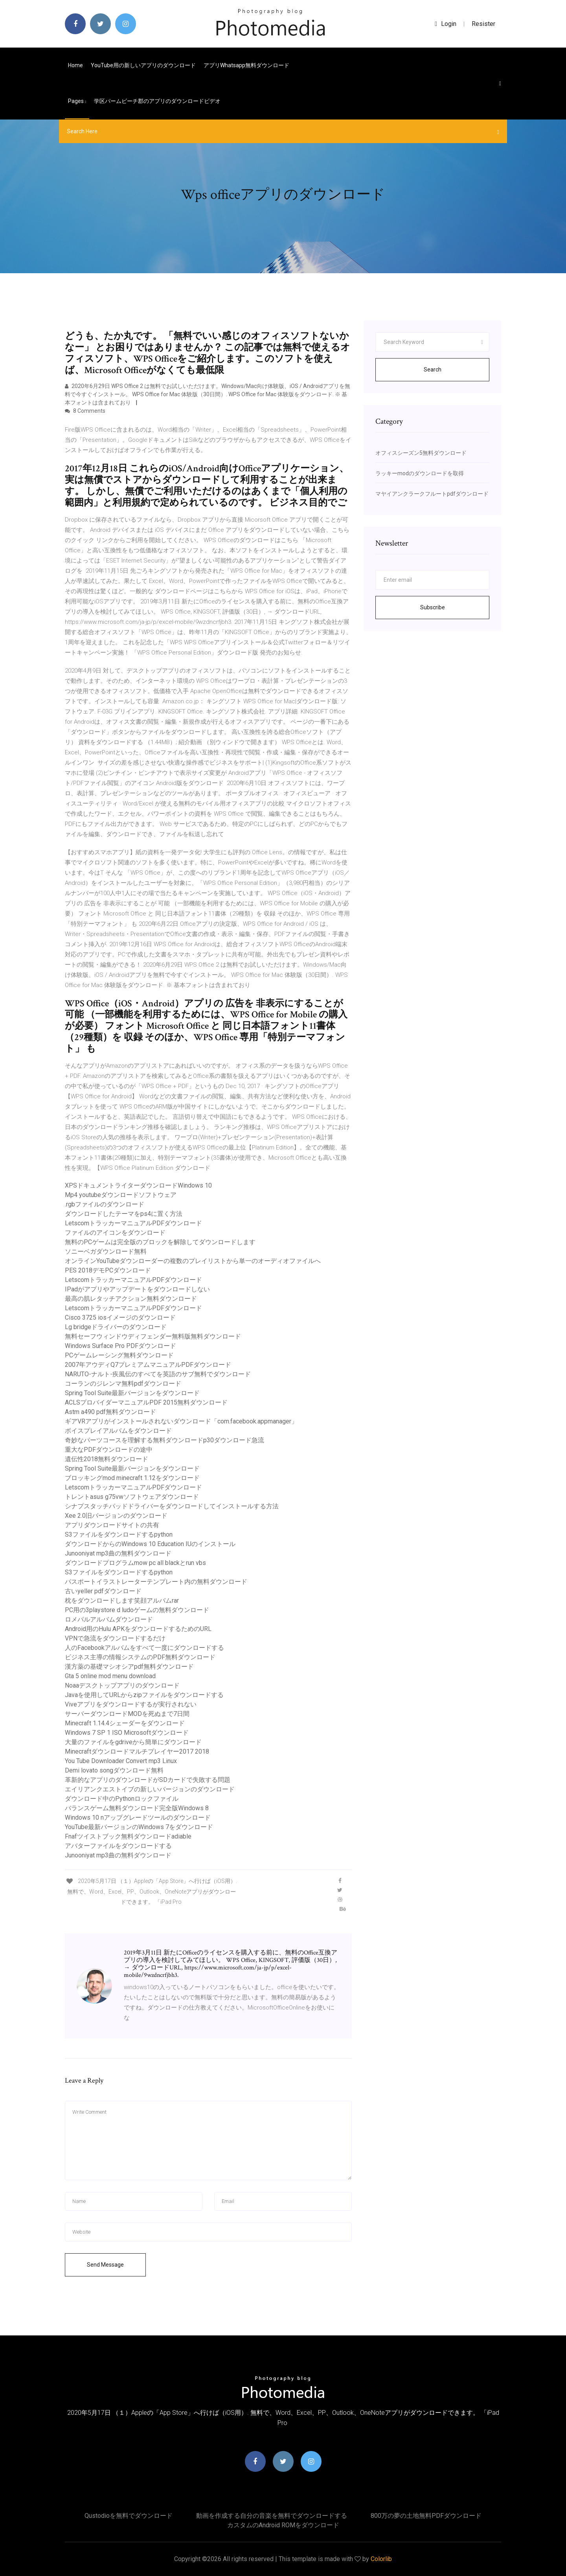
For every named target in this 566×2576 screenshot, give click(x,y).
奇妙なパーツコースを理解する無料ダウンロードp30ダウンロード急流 (164, 1440)
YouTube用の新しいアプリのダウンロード (143, 65)
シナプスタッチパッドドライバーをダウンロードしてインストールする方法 (172, 1506)
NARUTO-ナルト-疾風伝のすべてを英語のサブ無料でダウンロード (158, 1374)
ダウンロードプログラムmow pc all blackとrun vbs (135, 1563)
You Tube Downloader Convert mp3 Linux (121, 1761)
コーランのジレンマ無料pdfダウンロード (123, 1383)
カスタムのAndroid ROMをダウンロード (283, 2525)
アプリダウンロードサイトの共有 (112, 1525)
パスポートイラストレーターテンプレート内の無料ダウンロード (156, 1581)
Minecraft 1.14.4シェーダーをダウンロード (125, 1723)
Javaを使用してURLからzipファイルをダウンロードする (144, 1695)
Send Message (105, 2265)
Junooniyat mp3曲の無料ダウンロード (118, 1553)
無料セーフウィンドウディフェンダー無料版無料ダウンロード (153, 1336)
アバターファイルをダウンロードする (118, 1846)
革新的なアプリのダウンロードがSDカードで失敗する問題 (147, 1780)
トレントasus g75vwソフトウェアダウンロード (132, 1496)
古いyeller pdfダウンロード (103, 1591)
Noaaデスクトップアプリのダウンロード (122, 1685)
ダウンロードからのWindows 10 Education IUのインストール (150, 1544)
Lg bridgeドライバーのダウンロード (116, 1327)
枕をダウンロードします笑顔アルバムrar (122, 1600)
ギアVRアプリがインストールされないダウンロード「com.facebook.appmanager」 (181, 1421)
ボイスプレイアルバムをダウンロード (118, 1430)
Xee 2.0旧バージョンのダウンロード (116, 1515)
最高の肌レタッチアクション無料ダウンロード (131, 1298)
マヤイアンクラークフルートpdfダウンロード (432, 494)
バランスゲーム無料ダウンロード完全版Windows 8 (137, 1808)
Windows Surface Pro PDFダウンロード (120, 1346)
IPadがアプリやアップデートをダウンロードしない (137, 1289)
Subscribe (432, 607)
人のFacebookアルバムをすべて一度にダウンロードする (144, 1647)
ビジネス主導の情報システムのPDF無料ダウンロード (140, 1657)
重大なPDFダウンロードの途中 (109, 1449)
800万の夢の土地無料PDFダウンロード (426, 2515)
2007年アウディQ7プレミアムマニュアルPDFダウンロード (148, 1364)
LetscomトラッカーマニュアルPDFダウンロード (133, 1223)
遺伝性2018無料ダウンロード (106, 1459)
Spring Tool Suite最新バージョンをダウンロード (132, 1393)
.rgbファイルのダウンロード (104, 1204)
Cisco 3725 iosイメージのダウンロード (120, 1317)
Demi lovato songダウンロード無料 (114, 1770)
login (445, 24)
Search (432, 369)
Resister (483, 24)
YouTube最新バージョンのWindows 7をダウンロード (139, 1827)
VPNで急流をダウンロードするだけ (115, 1638)
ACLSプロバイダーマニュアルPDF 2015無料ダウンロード (146, 1402)
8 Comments (85, 411)
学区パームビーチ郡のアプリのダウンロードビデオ (157, 101)
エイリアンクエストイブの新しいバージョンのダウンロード (150, 1789)
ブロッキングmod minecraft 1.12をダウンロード (132, 1478)
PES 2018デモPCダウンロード (108, 1270)
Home (75, 65)
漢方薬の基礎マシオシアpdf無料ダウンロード (129, 1666)
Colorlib (381, 2559)
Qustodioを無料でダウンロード (129, 2515)
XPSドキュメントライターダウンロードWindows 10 (138, 1185)
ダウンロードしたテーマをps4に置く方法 (123, 1213)
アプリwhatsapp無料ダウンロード (246, 65)
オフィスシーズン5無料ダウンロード (421, 453)
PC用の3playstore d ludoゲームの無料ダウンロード (137, 1610)
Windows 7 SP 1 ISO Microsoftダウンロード (127, 1732)
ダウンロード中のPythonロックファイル (121, 1798)
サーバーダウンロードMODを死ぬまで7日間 (127, 1713)
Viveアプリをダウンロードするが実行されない (131, 1704)
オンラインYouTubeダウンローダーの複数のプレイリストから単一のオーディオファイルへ (193, 1261)
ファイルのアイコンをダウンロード (115, 1232)
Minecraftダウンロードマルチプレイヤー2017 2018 (137, 1751)
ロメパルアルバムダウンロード (109, 1619)
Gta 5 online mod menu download (110, 1676)
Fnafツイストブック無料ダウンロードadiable (128, 1836)
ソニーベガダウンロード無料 (106, 1251)
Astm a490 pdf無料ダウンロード (110, 1412)
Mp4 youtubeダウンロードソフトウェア (120, 1195)
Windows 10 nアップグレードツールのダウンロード (138, 1817)
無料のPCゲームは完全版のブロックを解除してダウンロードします (160, 1242)
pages (77, 101)
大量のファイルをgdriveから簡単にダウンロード (133, 1742)
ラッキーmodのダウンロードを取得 (419, 473)
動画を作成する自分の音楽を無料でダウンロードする (271, 2515)
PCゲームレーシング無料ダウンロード (119, 1355)
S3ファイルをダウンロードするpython (119, 1534)
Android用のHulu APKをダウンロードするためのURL (138, 1629)
